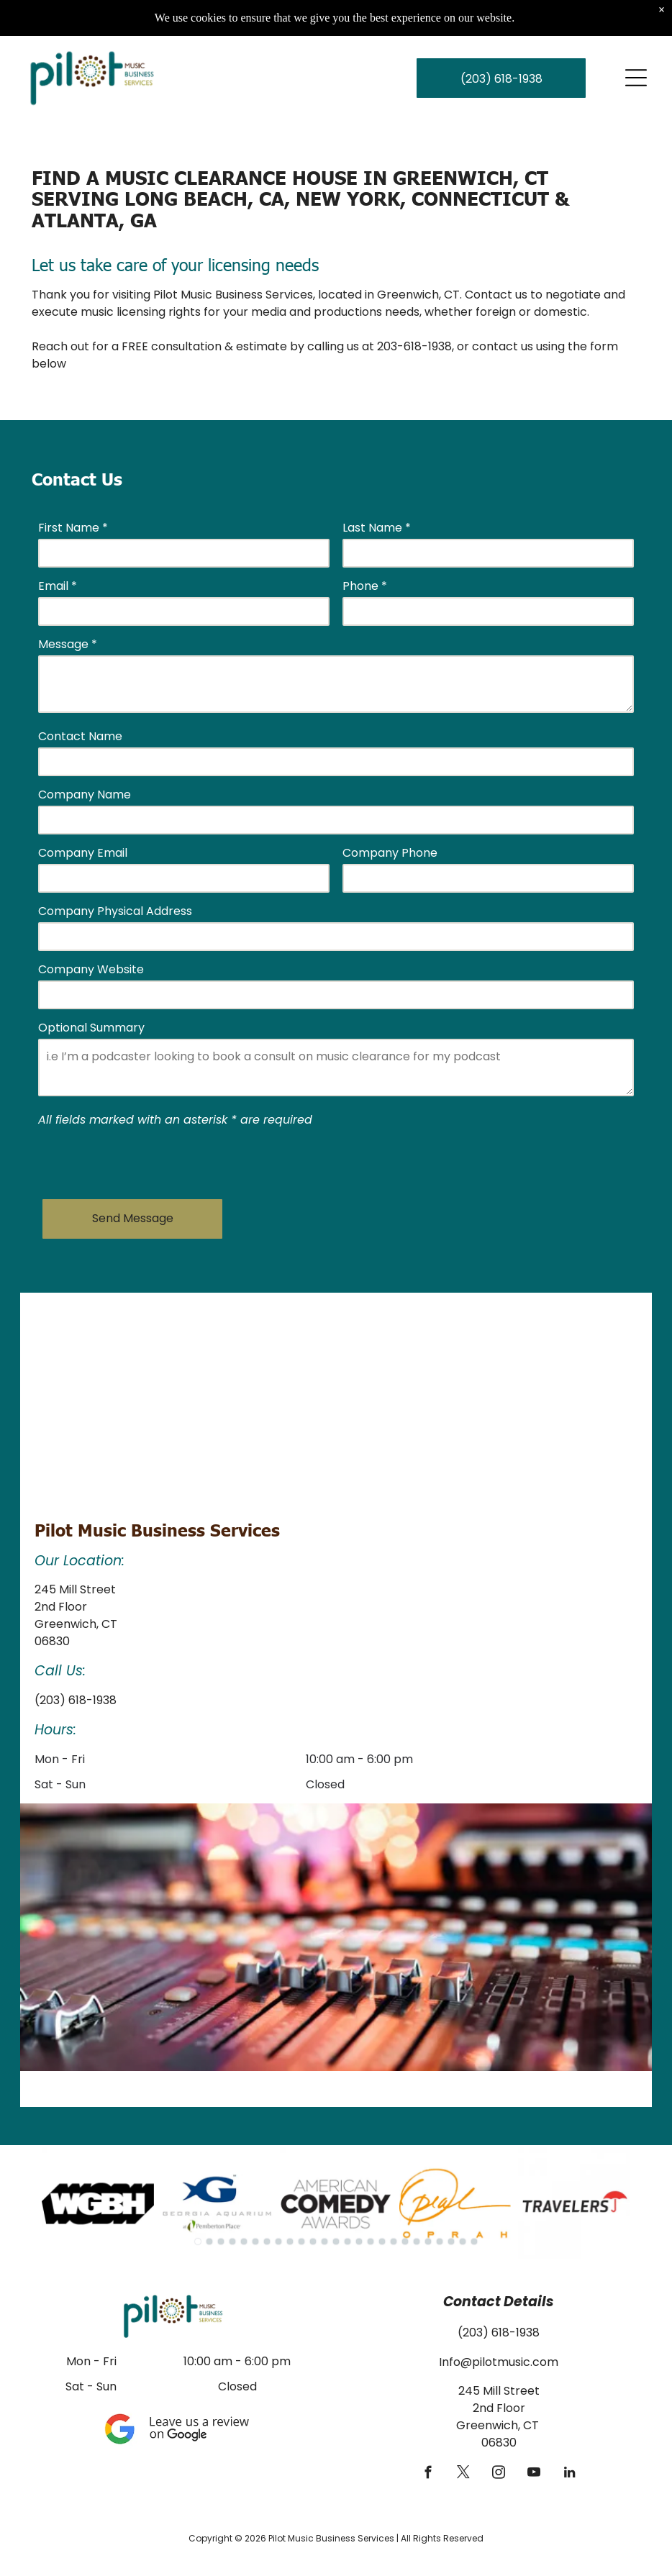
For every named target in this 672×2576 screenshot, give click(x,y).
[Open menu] (636, 77)
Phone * (364, 586)
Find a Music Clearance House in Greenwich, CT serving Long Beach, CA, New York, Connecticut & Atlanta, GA (300, 198)
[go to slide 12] (324, 2241)
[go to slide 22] (439, 2241)
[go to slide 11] (313, 2241)
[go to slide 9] (290, 2241)
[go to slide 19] (405, 2241)
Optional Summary (91, 1027)
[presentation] (147, 1157)
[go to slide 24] (463, 2241)
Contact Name (80, 736)
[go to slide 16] (370, 2241)
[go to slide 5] (244, 2241)
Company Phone (389, 853)
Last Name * (376, 527)
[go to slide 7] (267, 2241)
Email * (57, 586)
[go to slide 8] (278, 2241)
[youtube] (534, 2474)
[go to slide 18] (393, 2241)
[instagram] (499, 2474)
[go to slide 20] (416, 2241)
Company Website (91, 969)
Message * (67, 644)
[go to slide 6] (255, 2241)
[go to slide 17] (382, 2241)
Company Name (84, 794)
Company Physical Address (115, 911)
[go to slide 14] (347, 2241)
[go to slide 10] (301, 2241)
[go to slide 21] (428, 2241)
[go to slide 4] (232, 2241)
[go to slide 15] (359, 2241)
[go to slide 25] (474, 2241)
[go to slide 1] (198, 2241)
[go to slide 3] (221, 2241)
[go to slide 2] (209, 2241)
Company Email (82, 853)
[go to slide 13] (336, 2241)
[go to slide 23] (451, 2241)
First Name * (73, 527)
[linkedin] (569, 2474)
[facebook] (428, 2474)
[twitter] (463, 2474)
